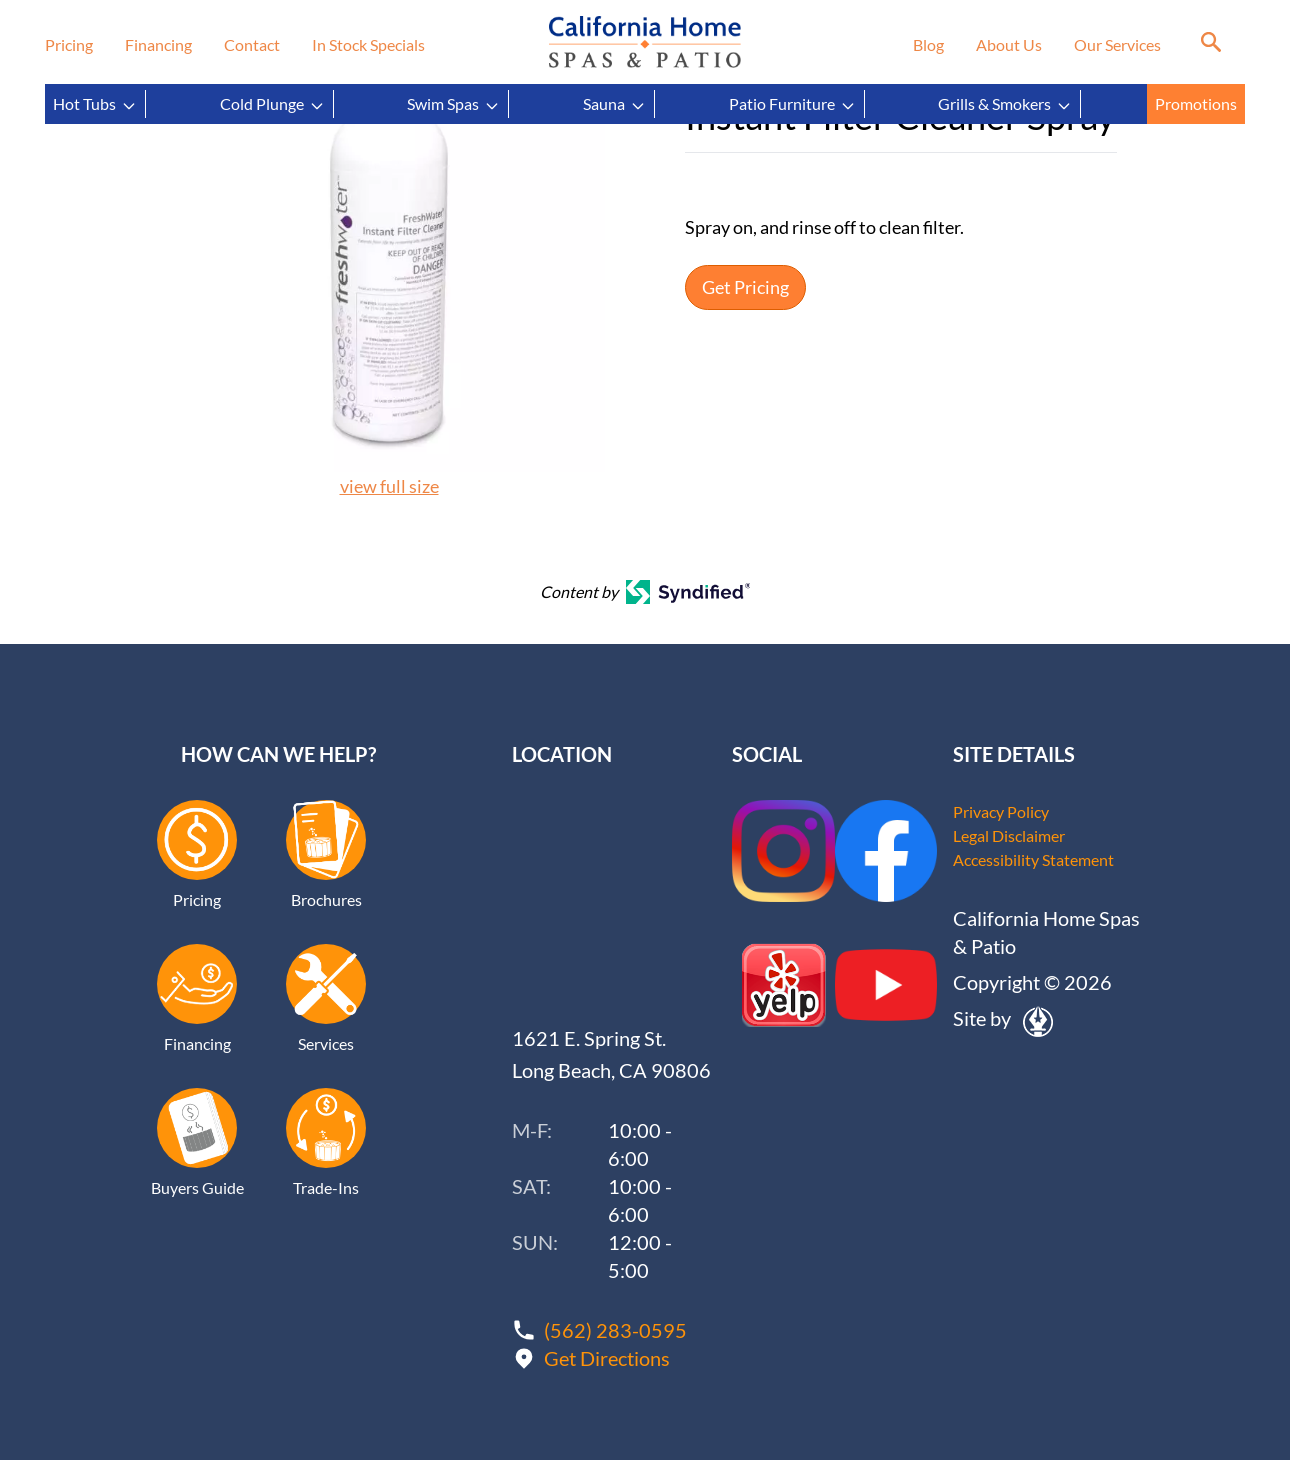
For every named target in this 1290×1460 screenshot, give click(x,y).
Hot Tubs (95, 104)
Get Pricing (745, 288)
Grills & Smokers (1005, 104)
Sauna (614, 104)
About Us (1009, 44)
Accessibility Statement (1033, 859)
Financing (158, 44)
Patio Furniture (792, 104)
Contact (252, 44)
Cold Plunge (272, 104)
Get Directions (607, 1358)
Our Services (1117, 44)
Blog (928, 44)
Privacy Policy (1001, 811)
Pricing (69, 44)
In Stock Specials (368, 44)
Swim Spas (453, 104)
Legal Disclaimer (1009, 835)
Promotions (1196, 103)
